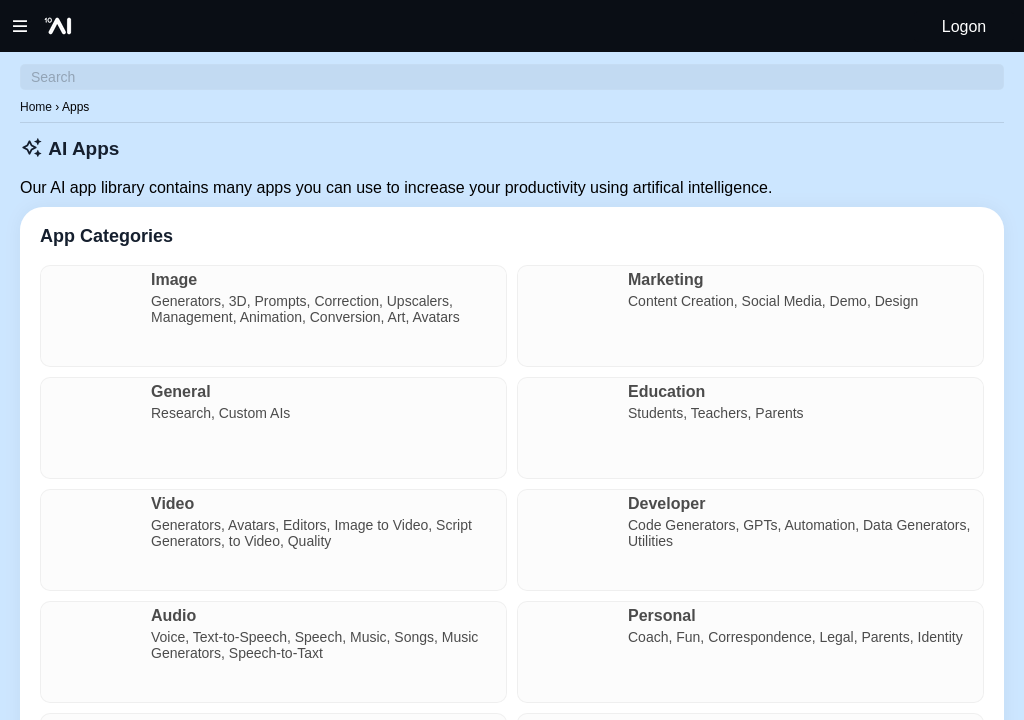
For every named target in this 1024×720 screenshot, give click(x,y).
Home (36, 107)
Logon (964, 26)
